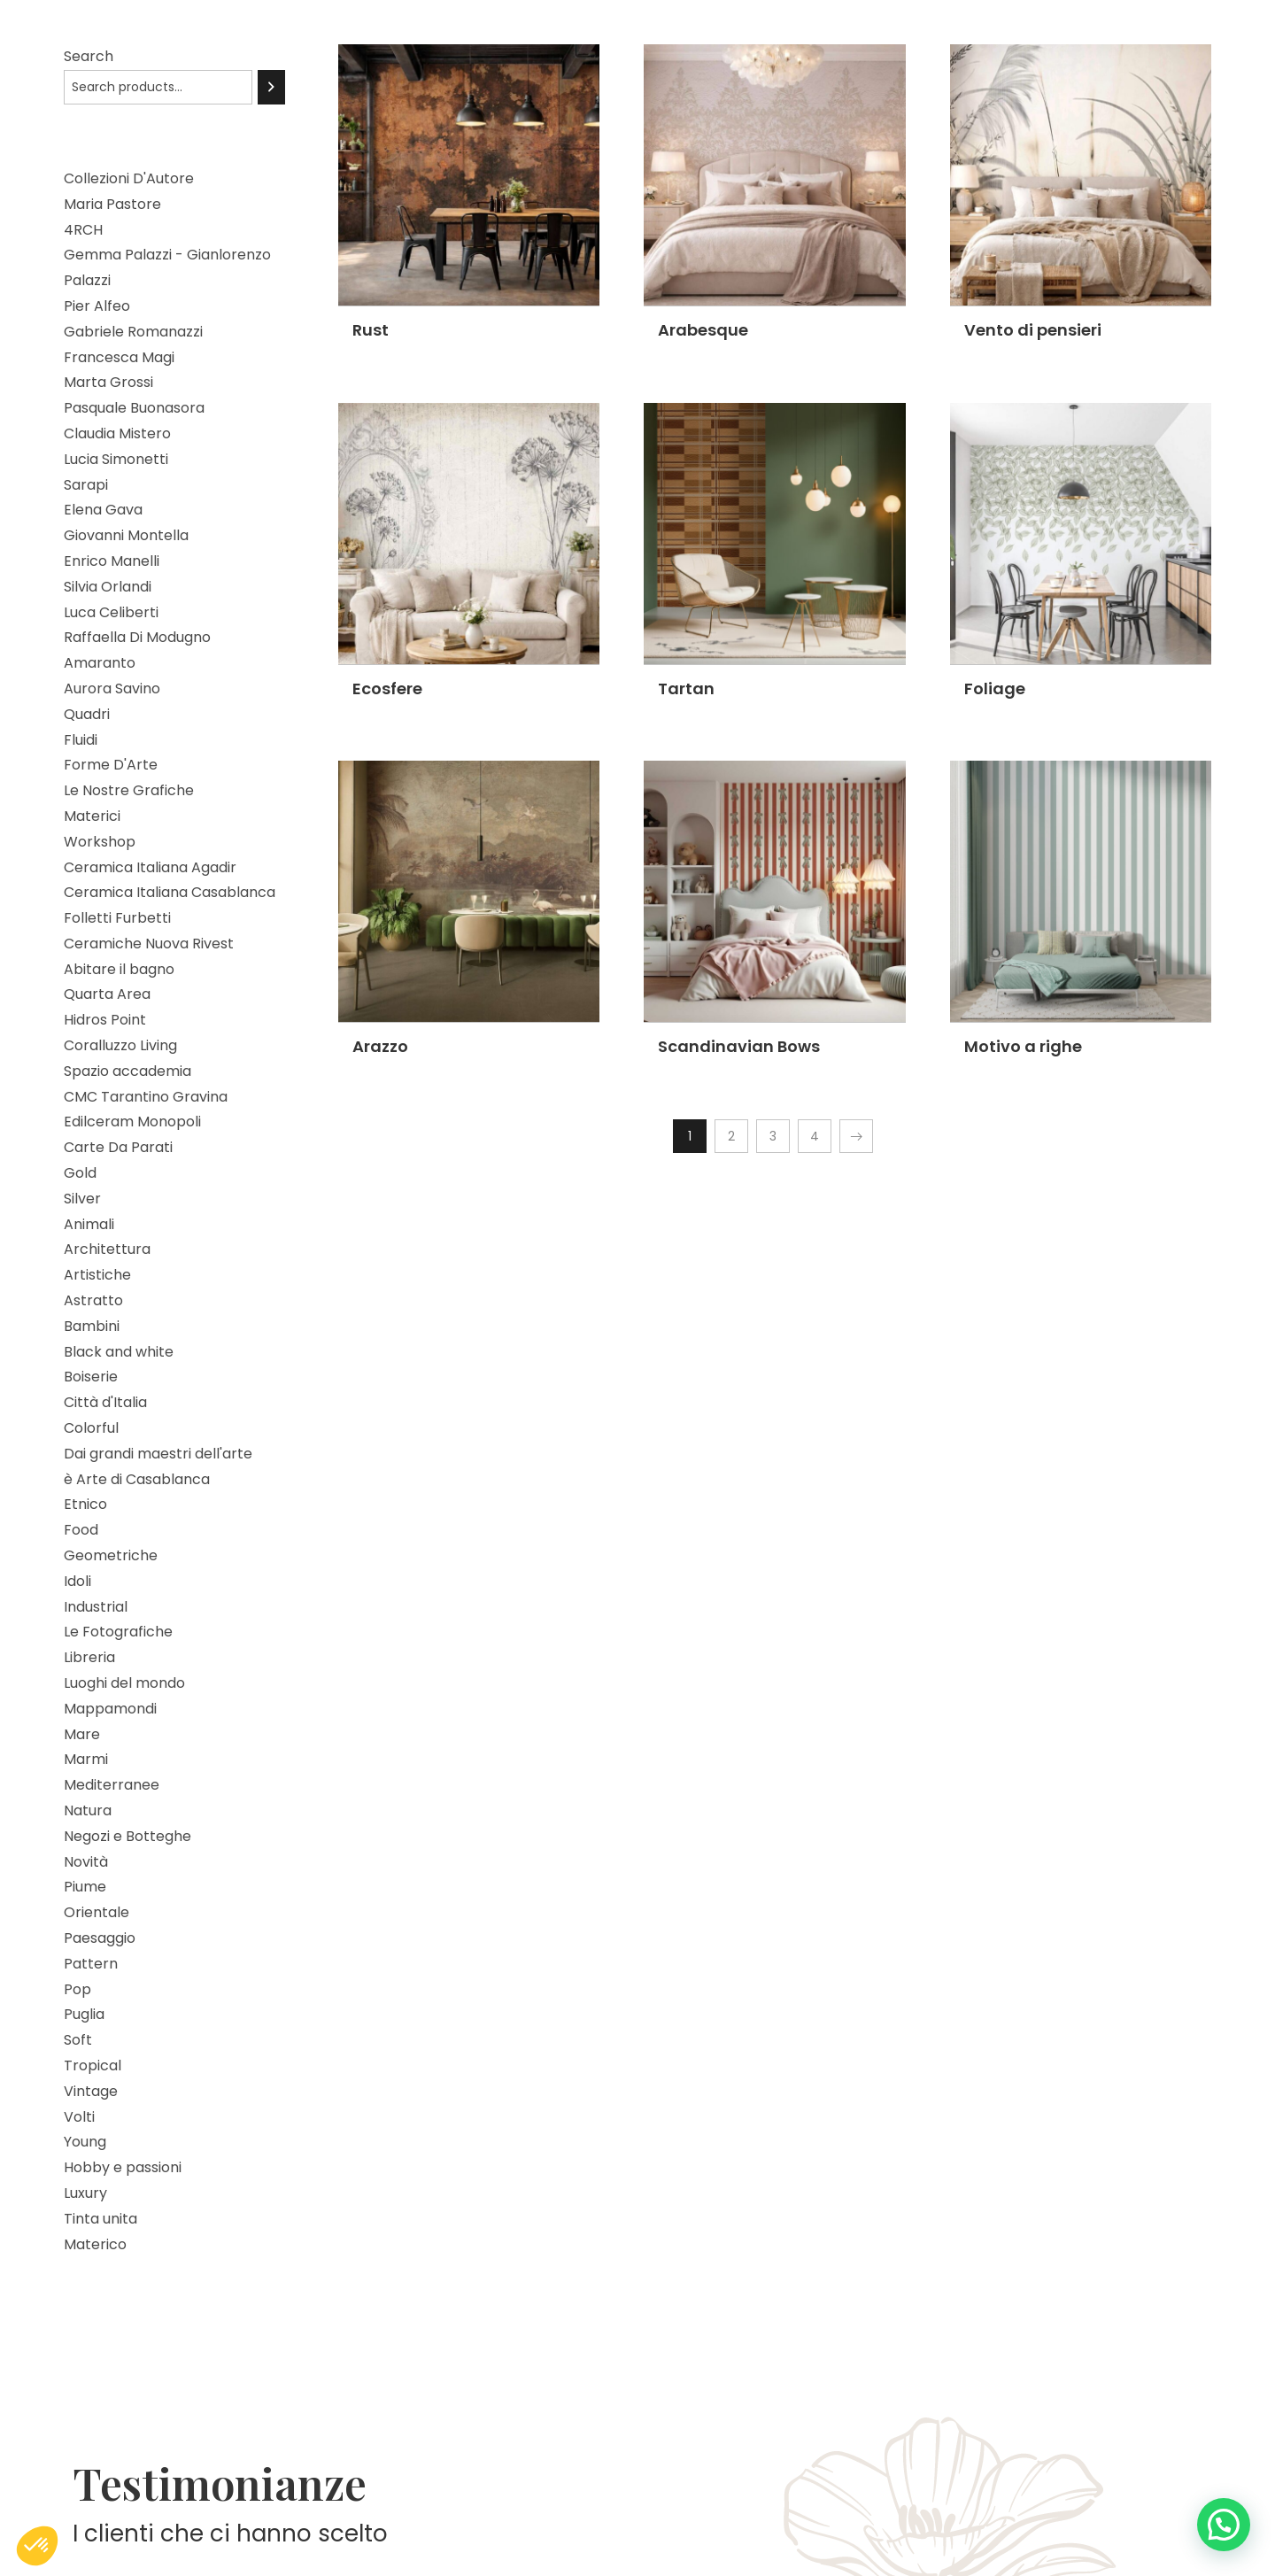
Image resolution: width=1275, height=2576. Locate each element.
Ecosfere (387, 688)
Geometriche (111, 1555)
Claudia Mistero (117, 433)
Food (81, 1530)
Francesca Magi (119, 357)
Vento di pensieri (1032, 330)
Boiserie (91, 1376)
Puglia (84, 2014)
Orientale (96, 1912)
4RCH (83, 230)
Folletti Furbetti (117, 918)
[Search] (271, 87)
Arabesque (703, 330)
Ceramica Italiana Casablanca (169, 892)
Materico (95, 2244)
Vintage (91, 2091)
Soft (78, 2040)
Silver (82, 1198)
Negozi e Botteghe (127, 1836)
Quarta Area (107, 994)
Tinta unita (100, 2219)
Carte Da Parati (118, 1147)
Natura (88, 1810)
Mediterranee (111, 1785)
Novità (86, 1862)
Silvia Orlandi (107, 586)
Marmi (86, 1759)
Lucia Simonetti (116, 459)
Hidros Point (105, 1020)
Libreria (89, 1657)
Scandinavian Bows (739, 1046)
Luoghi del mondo (124, 1683)
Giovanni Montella (126, 535)
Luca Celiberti (111, 612)
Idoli (77, 1581)
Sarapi (86, 485)
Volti (79, 2117)
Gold (80, 1173)
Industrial (96, 1607)
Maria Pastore (112, 204)
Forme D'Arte (111, 764)
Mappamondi (110, 1708)
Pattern (91, 1963)
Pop (77, 1989)
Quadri (87, 714)
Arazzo (380, 1046)
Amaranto (99, 663)
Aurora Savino (112, 688)
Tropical (92, 2065)
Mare (82, 1734)
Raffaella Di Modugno (137, 637)
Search (88, 56)
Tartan (686, 688)
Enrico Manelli (111, 561)
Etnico (85, 1504)
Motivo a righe (1023, 1046)
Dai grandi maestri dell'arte (158, 1453)
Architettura (107, 1249)
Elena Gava (103, 509)
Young (85, 2141)
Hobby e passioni (123, 2167)
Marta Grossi (108, 382)
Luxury (85, 2193)
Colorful (91, 1428)
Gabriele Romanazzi (133, 331)
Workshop (99, 842)
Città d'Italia (105, 1402)
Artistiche (97, 1275)
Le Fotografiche (118, 1631)
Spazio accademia (127, 1071)
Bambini (92, 1326)
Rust (370, 330)
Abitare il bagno (119, 969)
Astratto (93, 1300)
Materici (92, 816)
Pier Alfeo (97, 306)
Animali (89, 1224)
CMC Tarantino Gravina (146, 1097)
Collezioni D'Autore (129, 178)
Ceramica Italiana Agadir (150, 867)
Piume (85, 1886)
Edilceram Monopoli (132, 1121)
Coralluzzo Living (120, 1045)
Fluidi (80, 740)
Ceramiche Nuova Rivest (149, 943)
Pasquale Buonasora (134, 408)
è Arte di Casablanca (137, 1479)
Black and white (119, 1352)
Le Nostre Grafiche (129, 790)
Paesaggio (99, 1938)
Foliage (994, 688)
